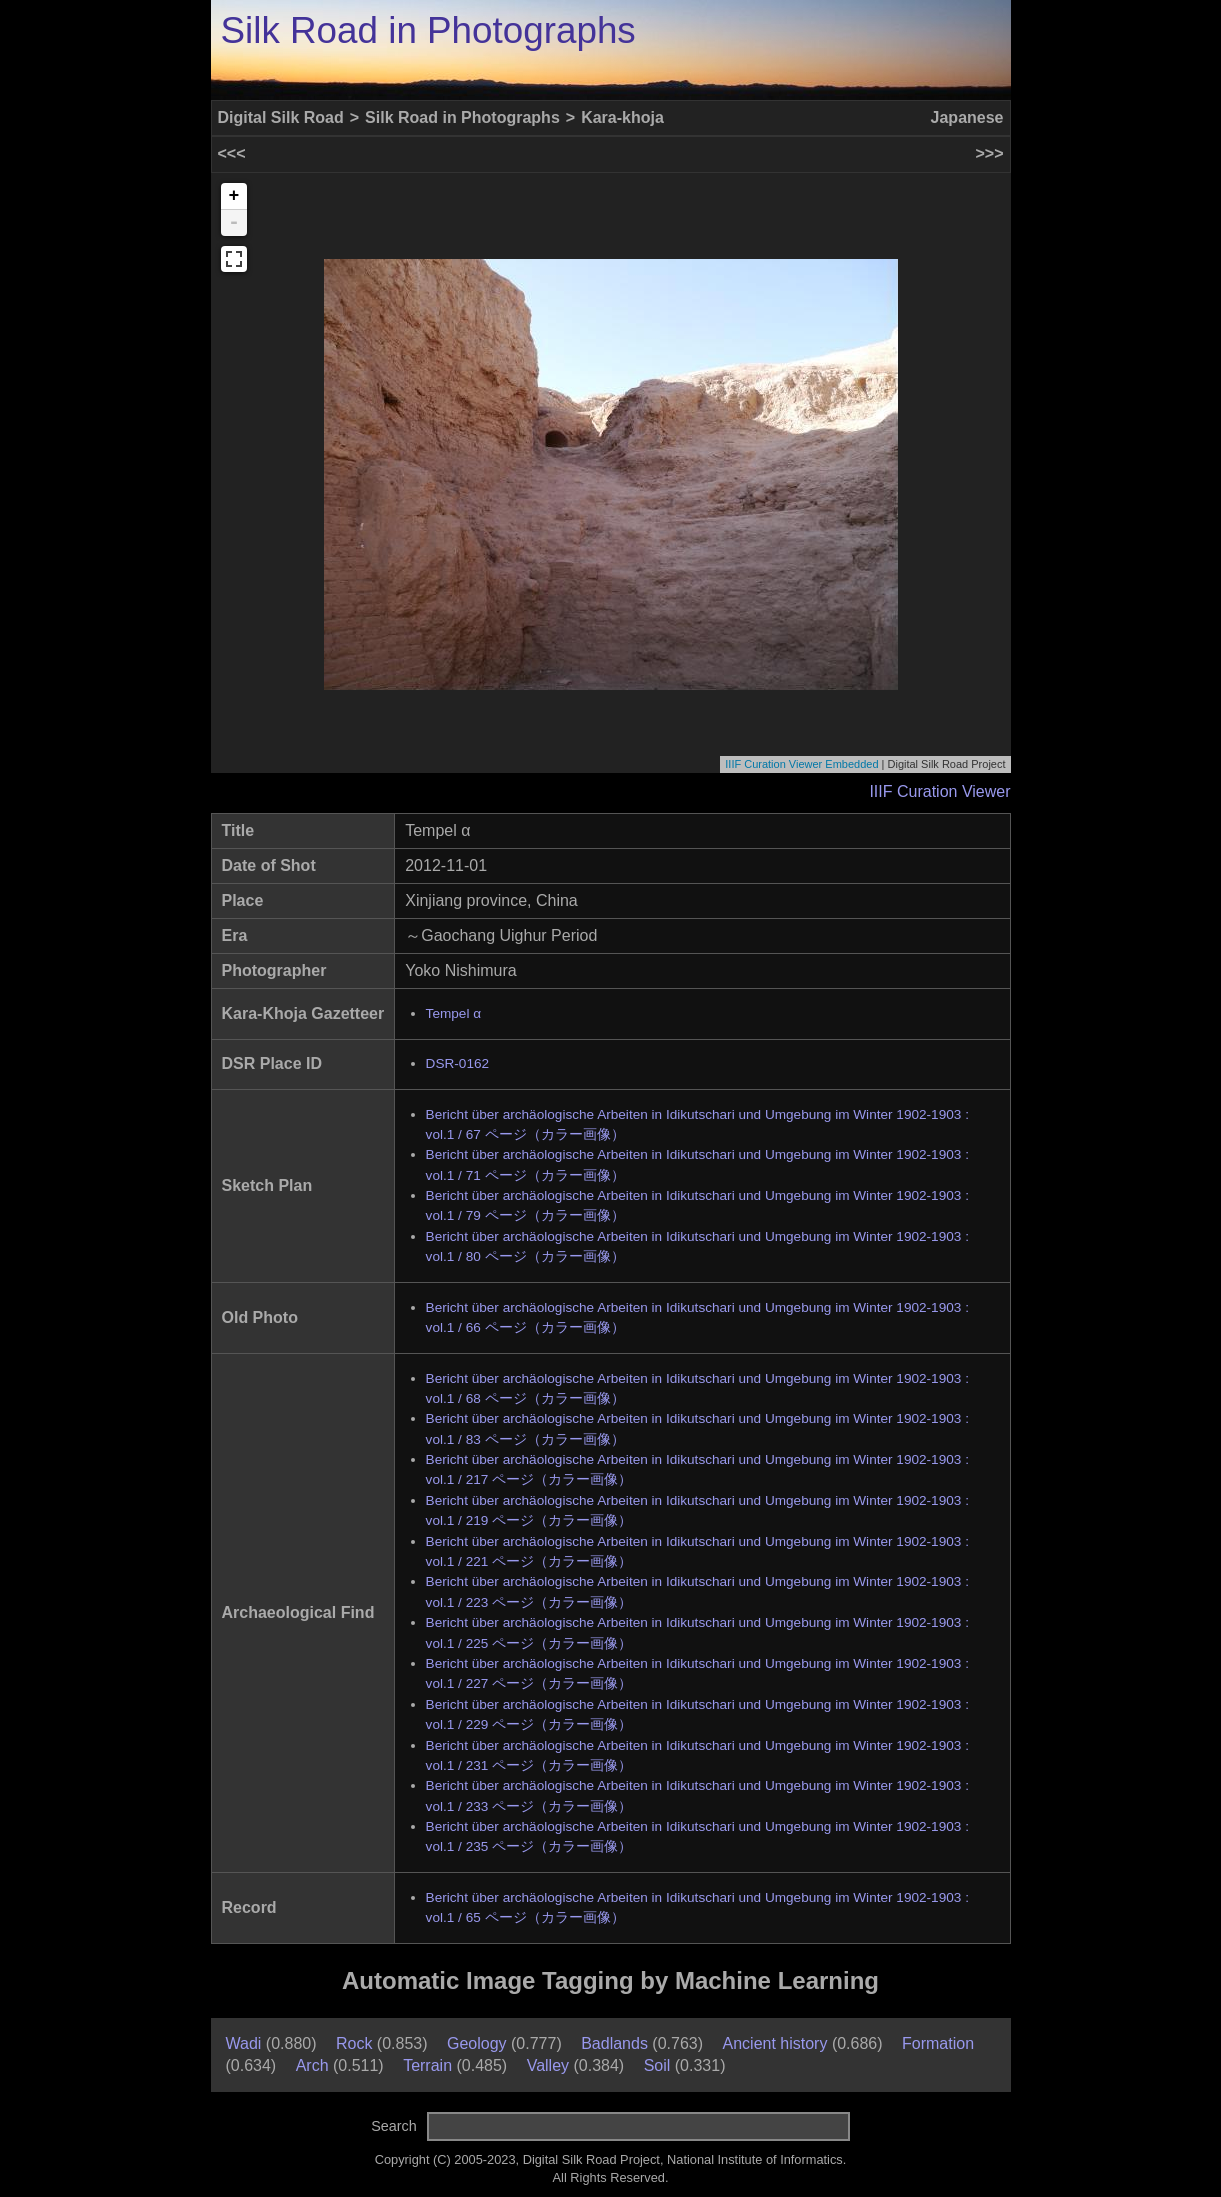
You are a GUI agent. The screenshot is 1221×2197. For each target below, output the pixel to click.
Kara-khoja (622, 117)
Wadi (244, 2043)
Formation (938, 2043)
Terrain (427, 2065)
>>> (989, 153)
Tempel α (453, 1013)
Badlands (614, 2043)
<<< (232, 153)
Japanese (967, 117)
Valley (548, 2065)
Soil (657, 2065)
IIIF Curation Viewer (939, 791)
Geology (477, 2043)
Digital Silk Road (281, 117)
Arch (312, 2065)
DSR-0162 (457, 1063)
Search (394, 2126)
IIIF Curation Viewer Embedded (801, 764)
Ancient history (775, 2043)
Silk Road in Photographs (428, 30)
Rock (354, 2043)
